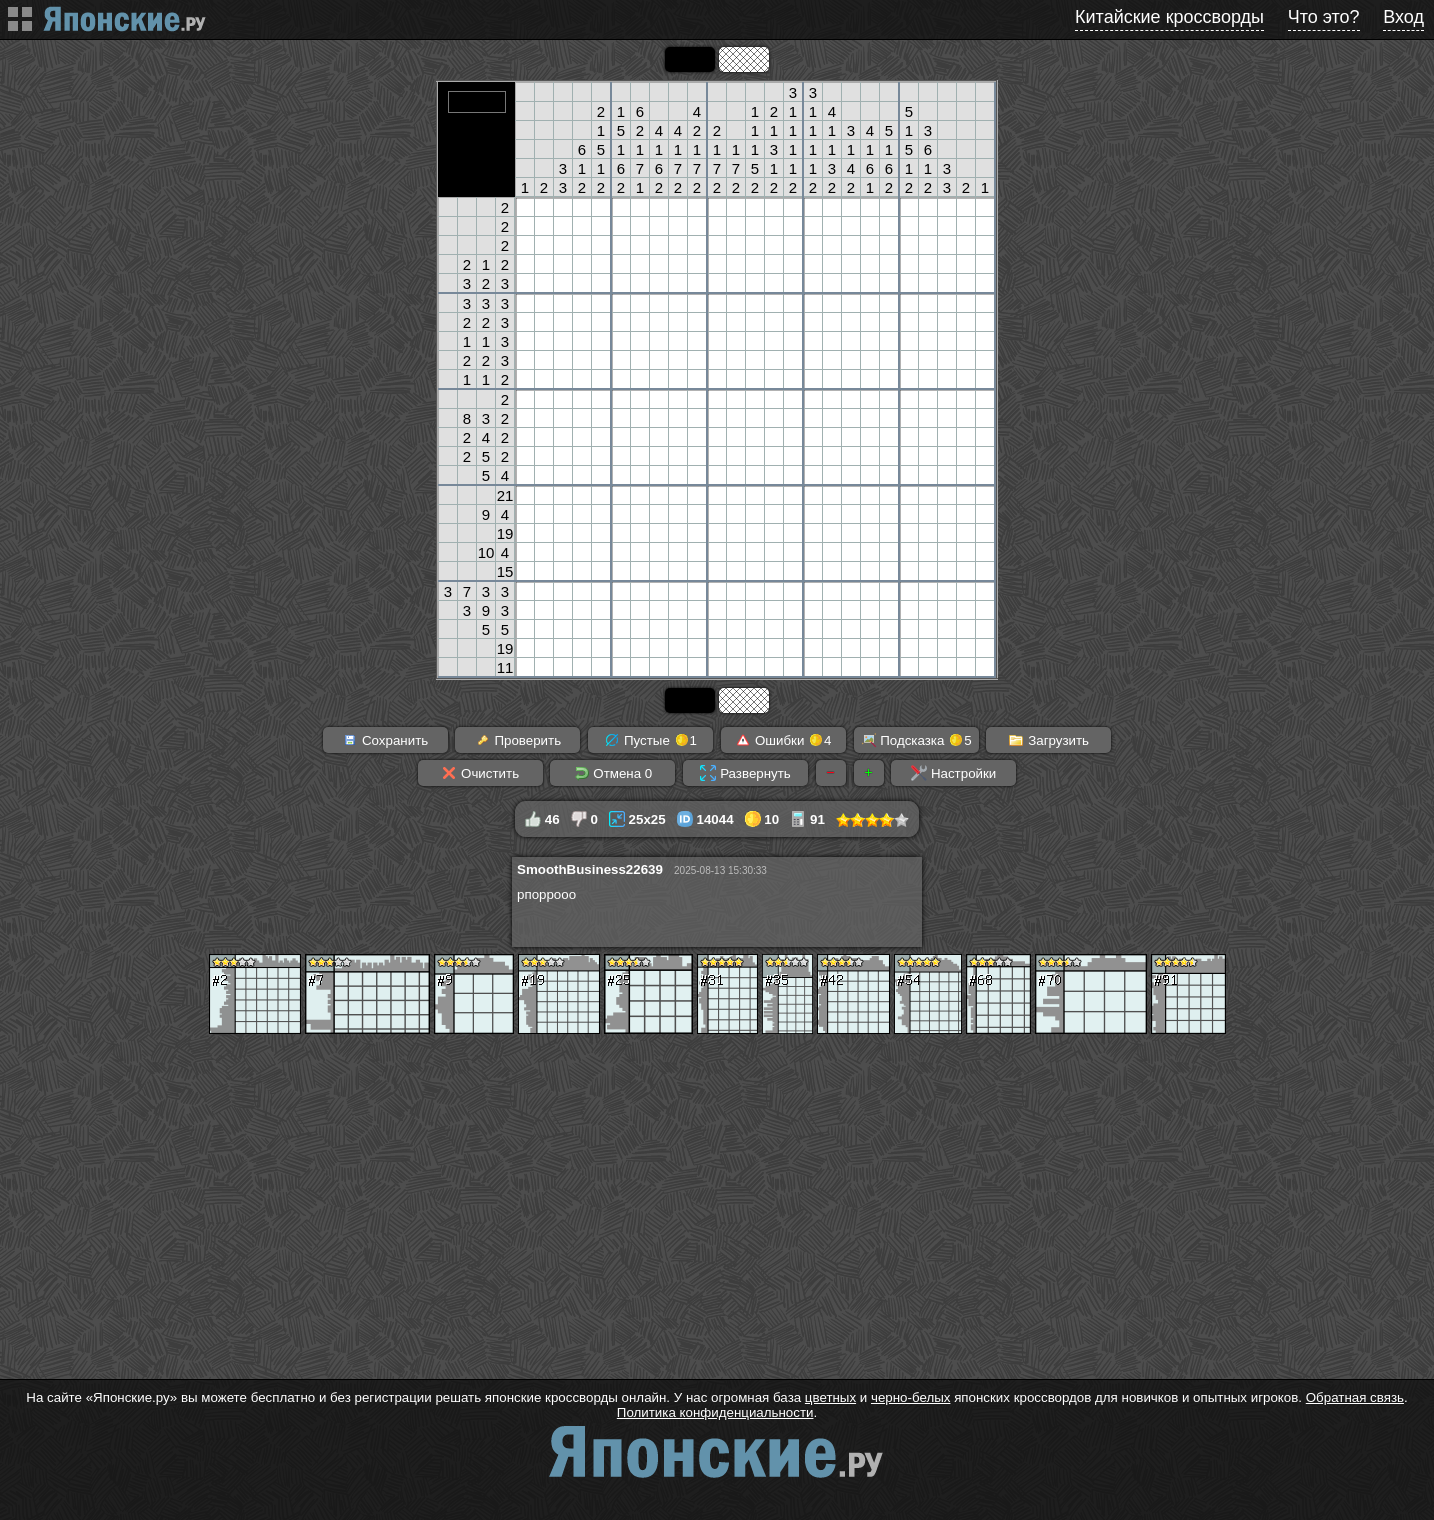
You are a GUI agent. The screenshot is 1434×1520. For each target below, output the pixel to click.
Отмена (613, 773)
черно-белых (910, 1397)
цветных (830, 1397)
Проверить (518, 740)
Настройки (953, 773)
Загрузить (1048, 740)
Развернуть (745, 773)
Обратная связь (1355, 1397)
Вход (1403, 17)
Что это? (1324, 17)
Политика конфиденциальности (715, 1412)
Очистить (480, 773)
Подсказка (916, 740)
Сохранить (385, 740)
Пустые (650, 740)
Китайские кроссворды (1169, 17)
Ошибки (783, 740)
